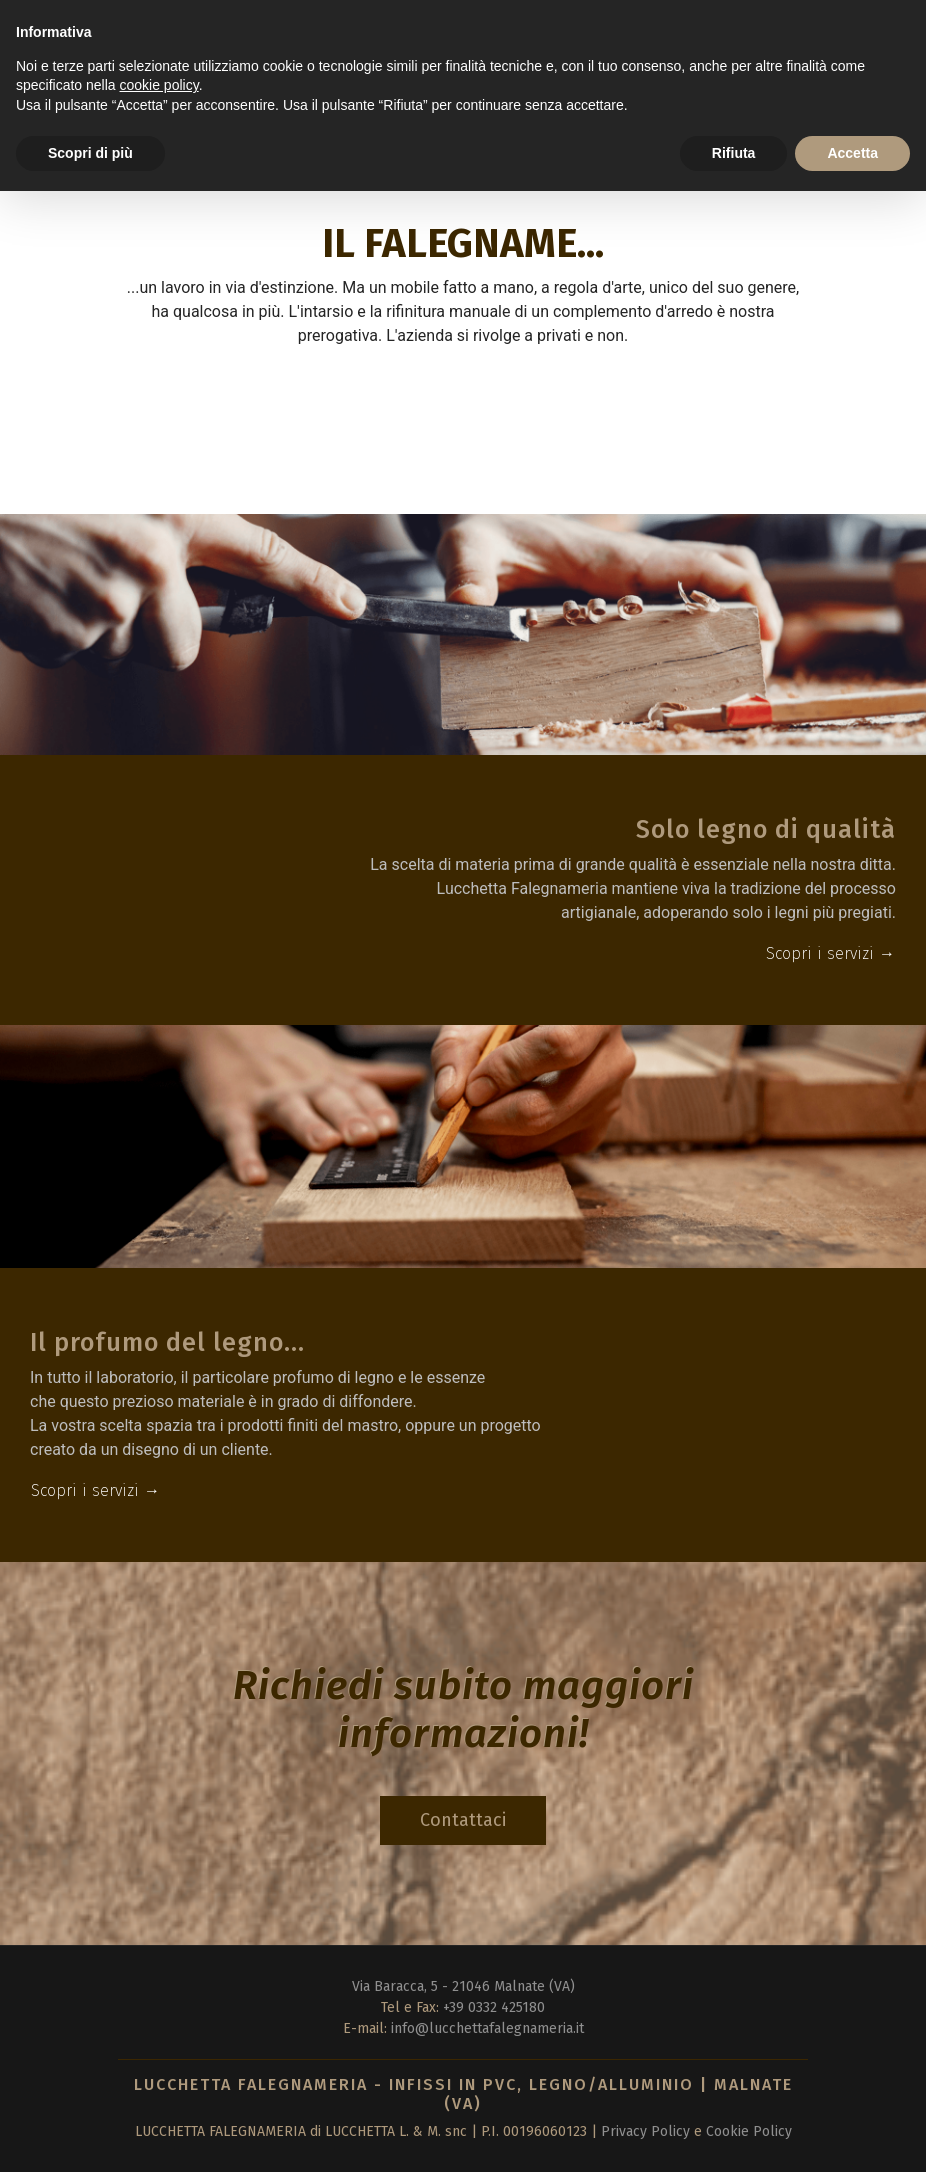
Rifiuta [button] (734, 153)
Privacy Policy (645, 2131)
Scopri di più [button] (90, 153)
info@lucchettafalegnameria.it (487, 2028)
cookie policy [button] (159, 85)
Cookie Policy (749, 2131)
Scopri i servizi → (830, 953)
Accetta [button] (852, 153)
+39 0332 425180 (494, 2007)
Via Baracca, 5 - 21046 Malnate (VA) (463, 1986)
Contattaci (463, 1820)
